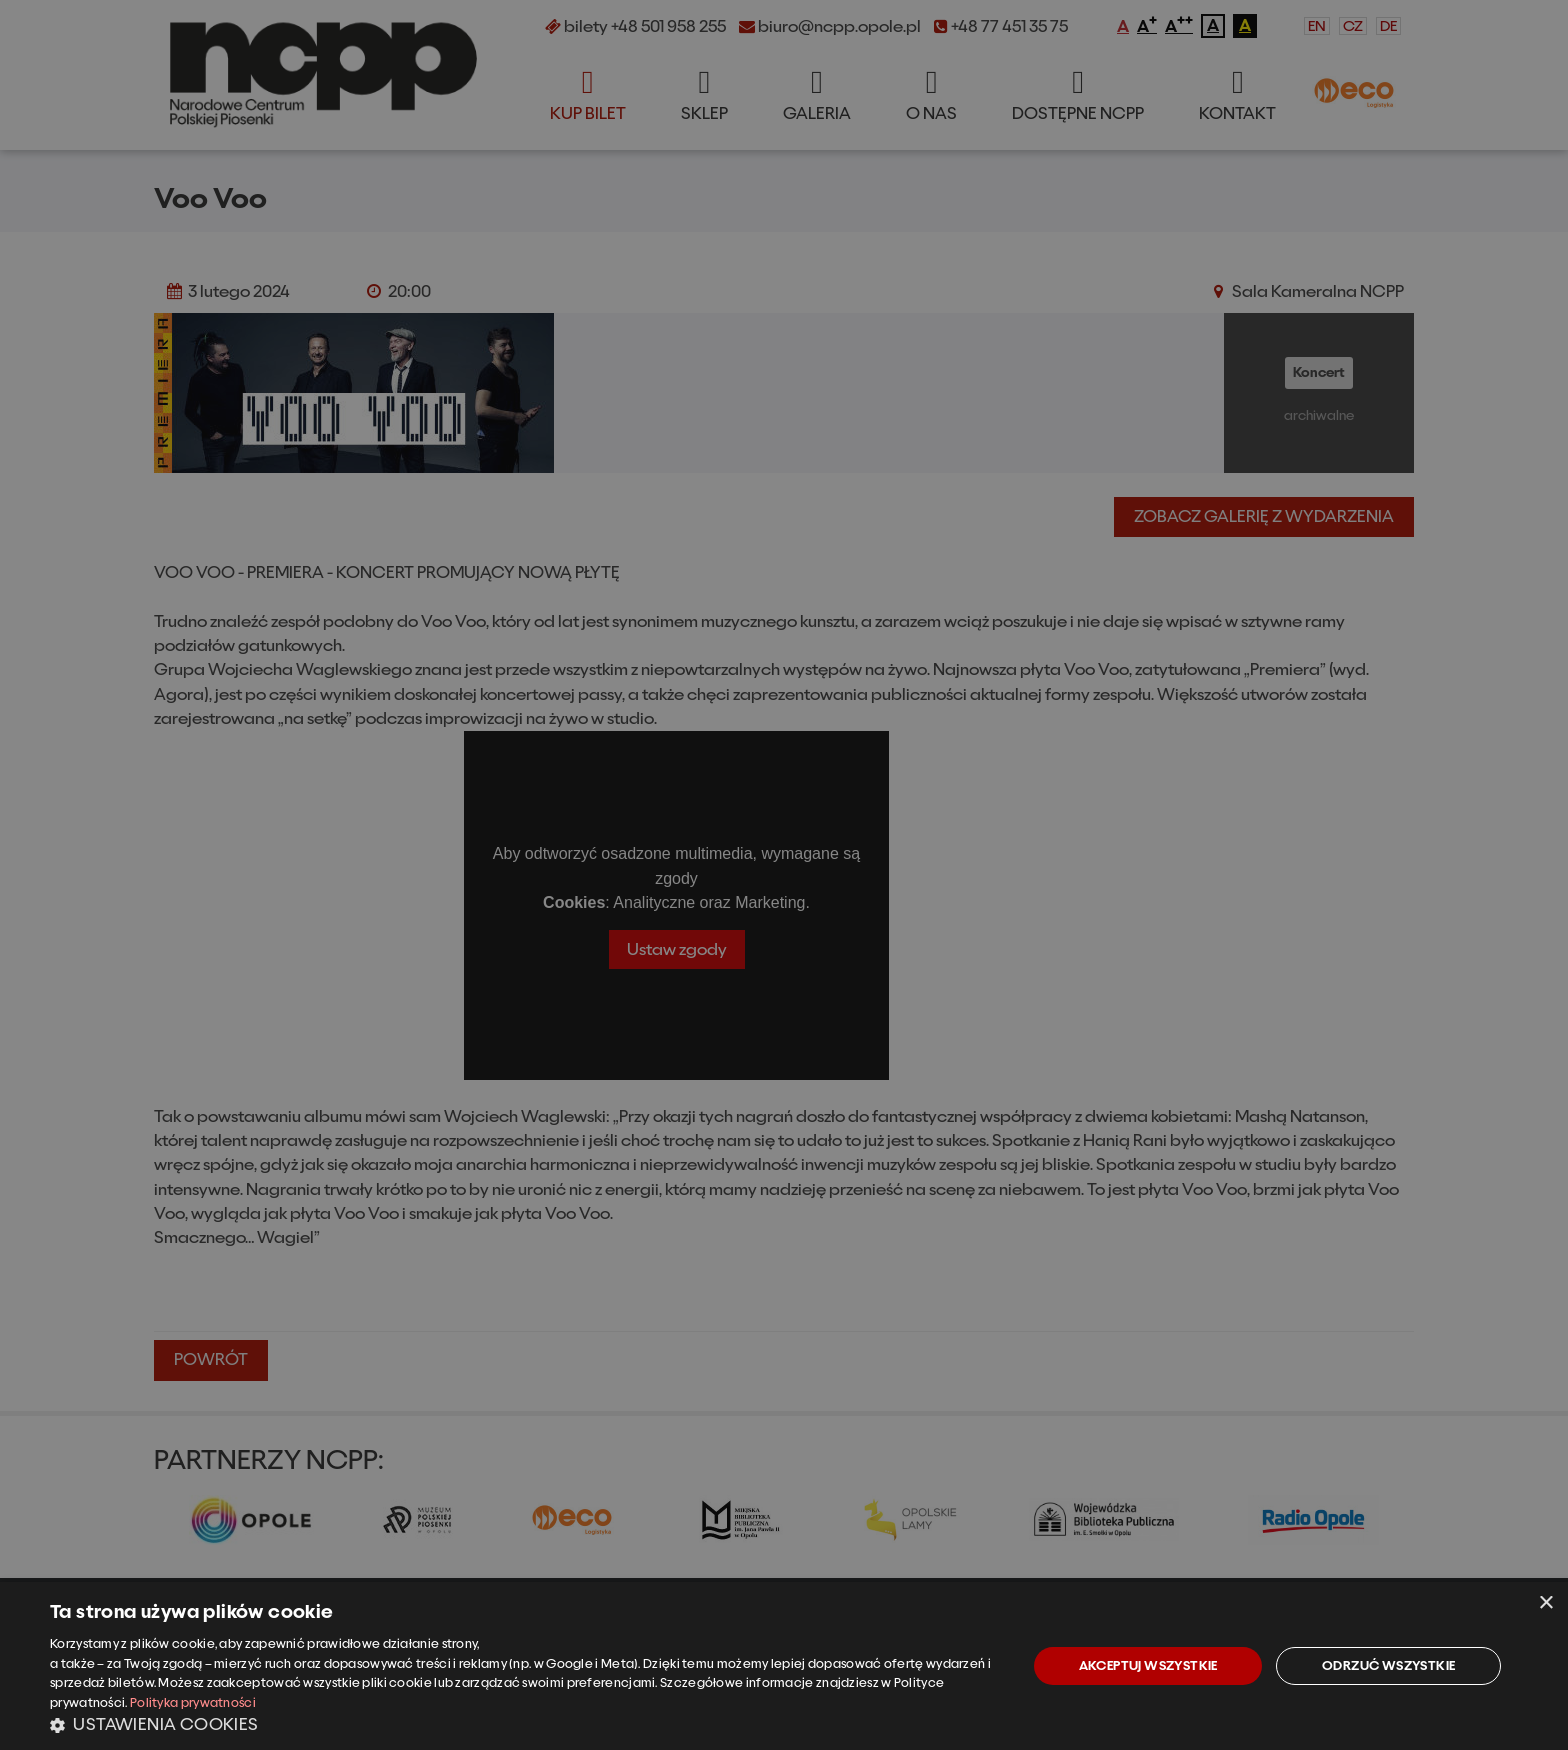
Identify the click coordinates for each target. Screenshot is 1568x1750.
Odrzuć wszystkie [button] (1388, 1665)
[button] (524, 1724)
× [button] (1545, 1603)
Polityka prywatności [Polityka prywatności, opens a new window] (193, 1702)
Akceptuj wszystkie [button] (1148, 1665)
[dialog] (784, 1666)
